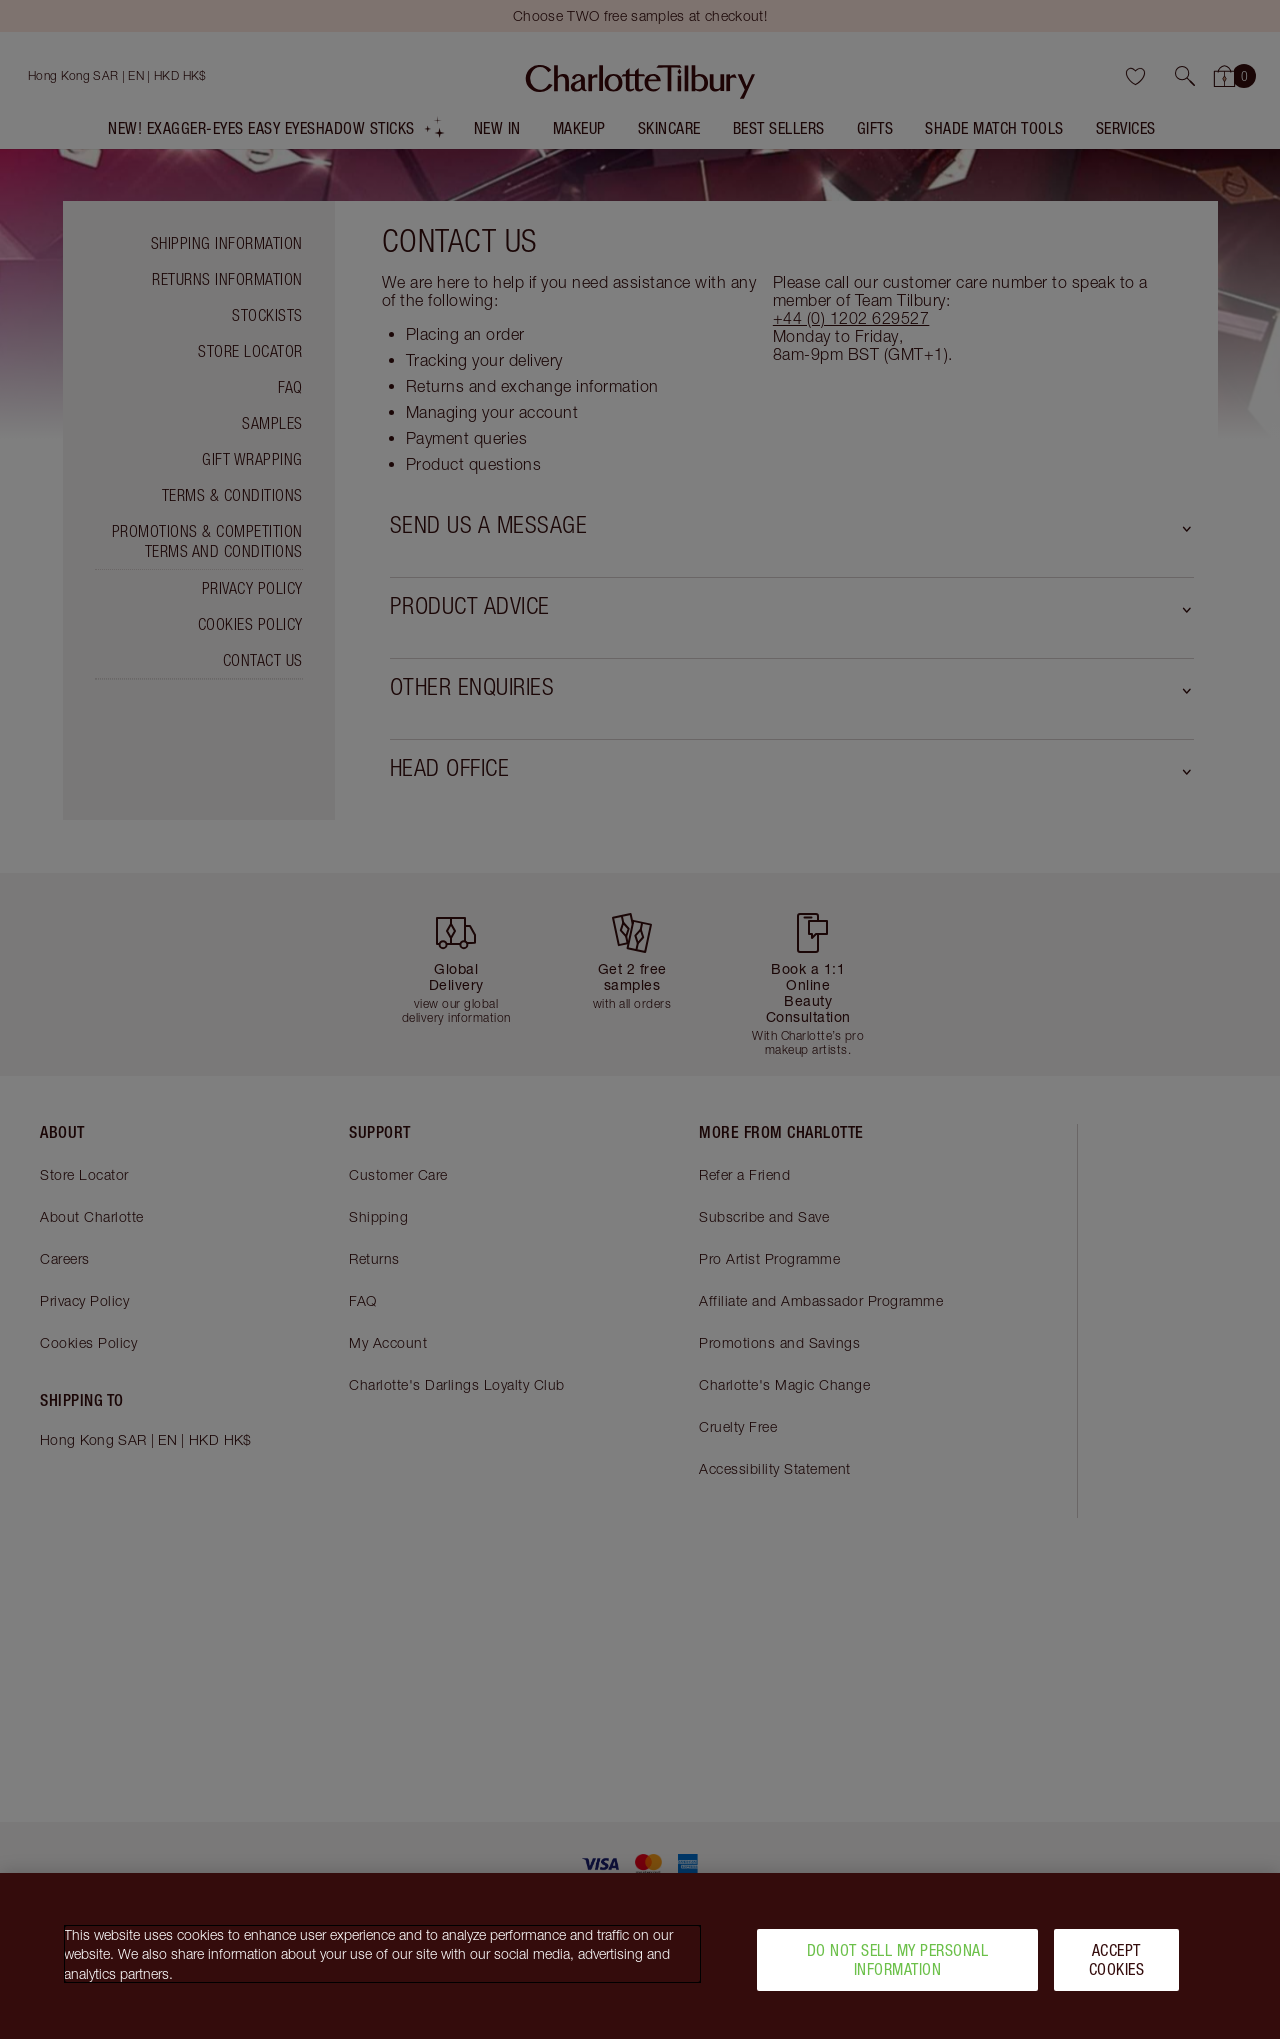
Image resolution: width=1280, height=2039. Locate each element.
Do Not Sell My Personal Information (898, 1965)
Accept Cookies (1117, 1965)
